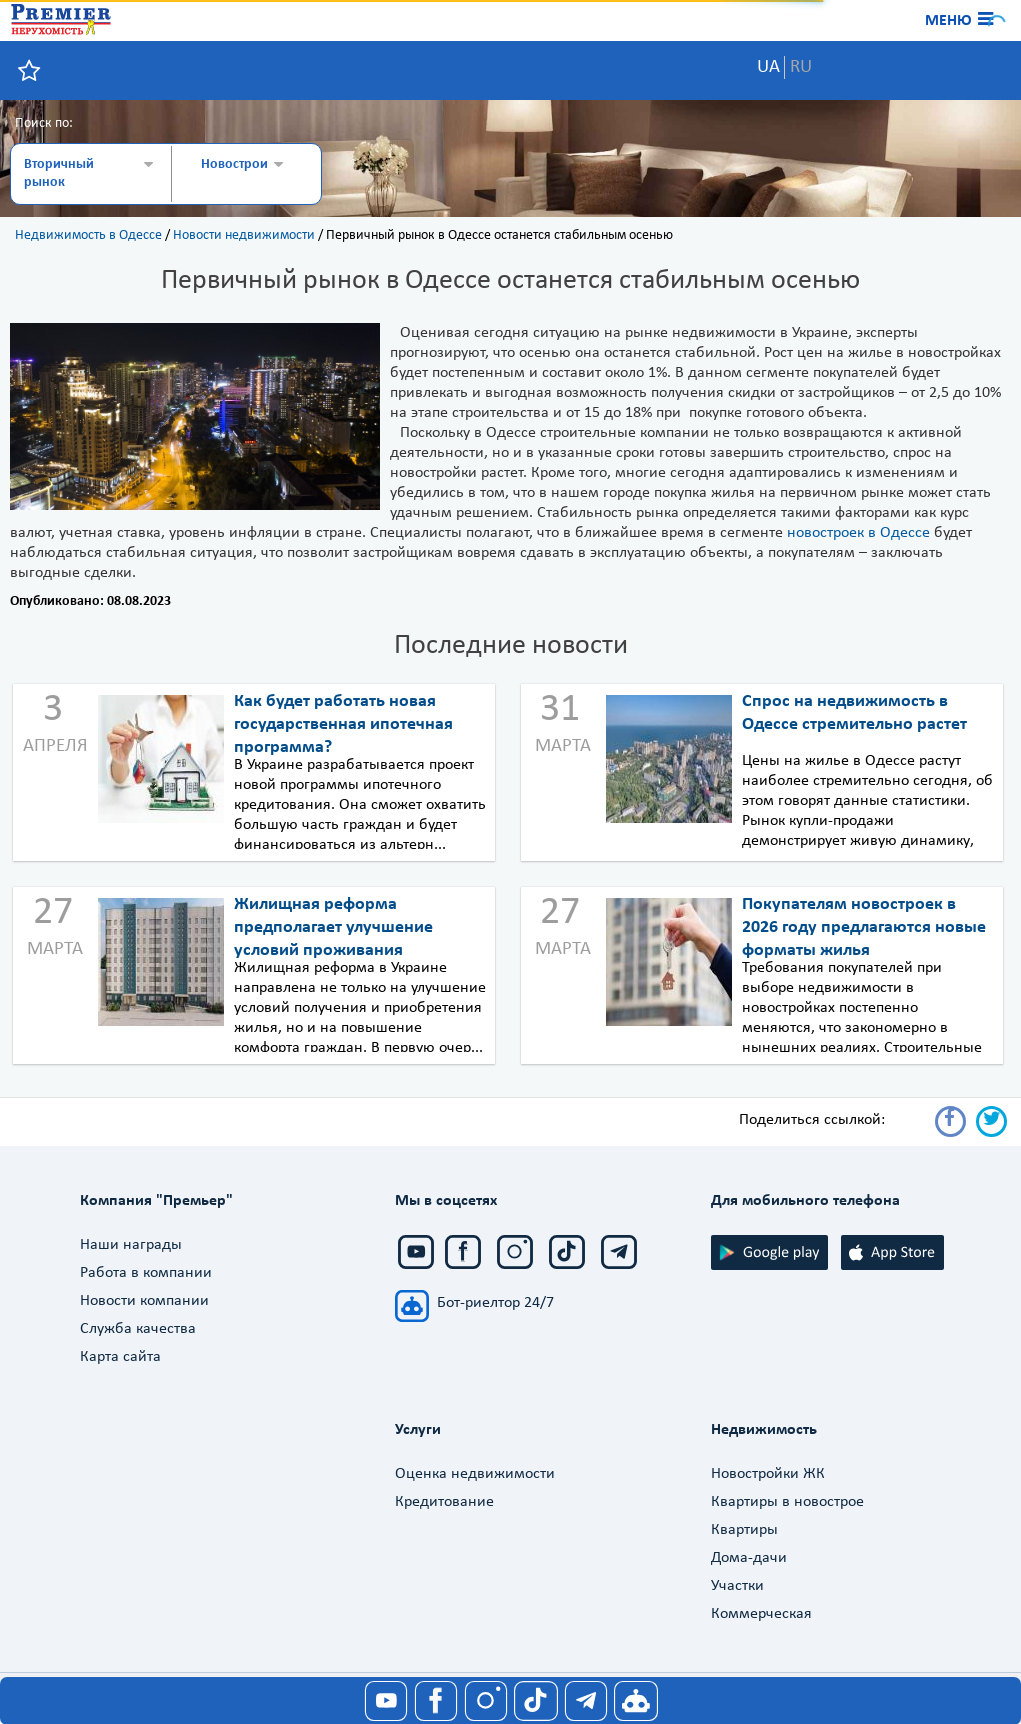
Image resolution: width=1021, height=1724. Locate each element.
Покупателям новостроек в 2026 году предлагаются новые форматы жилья (864, 927)
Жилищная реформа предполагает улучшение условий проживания (333, 927)
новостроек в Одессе (858, 533)
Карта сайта (120, 1357)
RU (801, 67)
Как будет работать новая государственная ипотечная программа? (343, 724)
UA (768, 67)
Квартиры (744, 1530)
